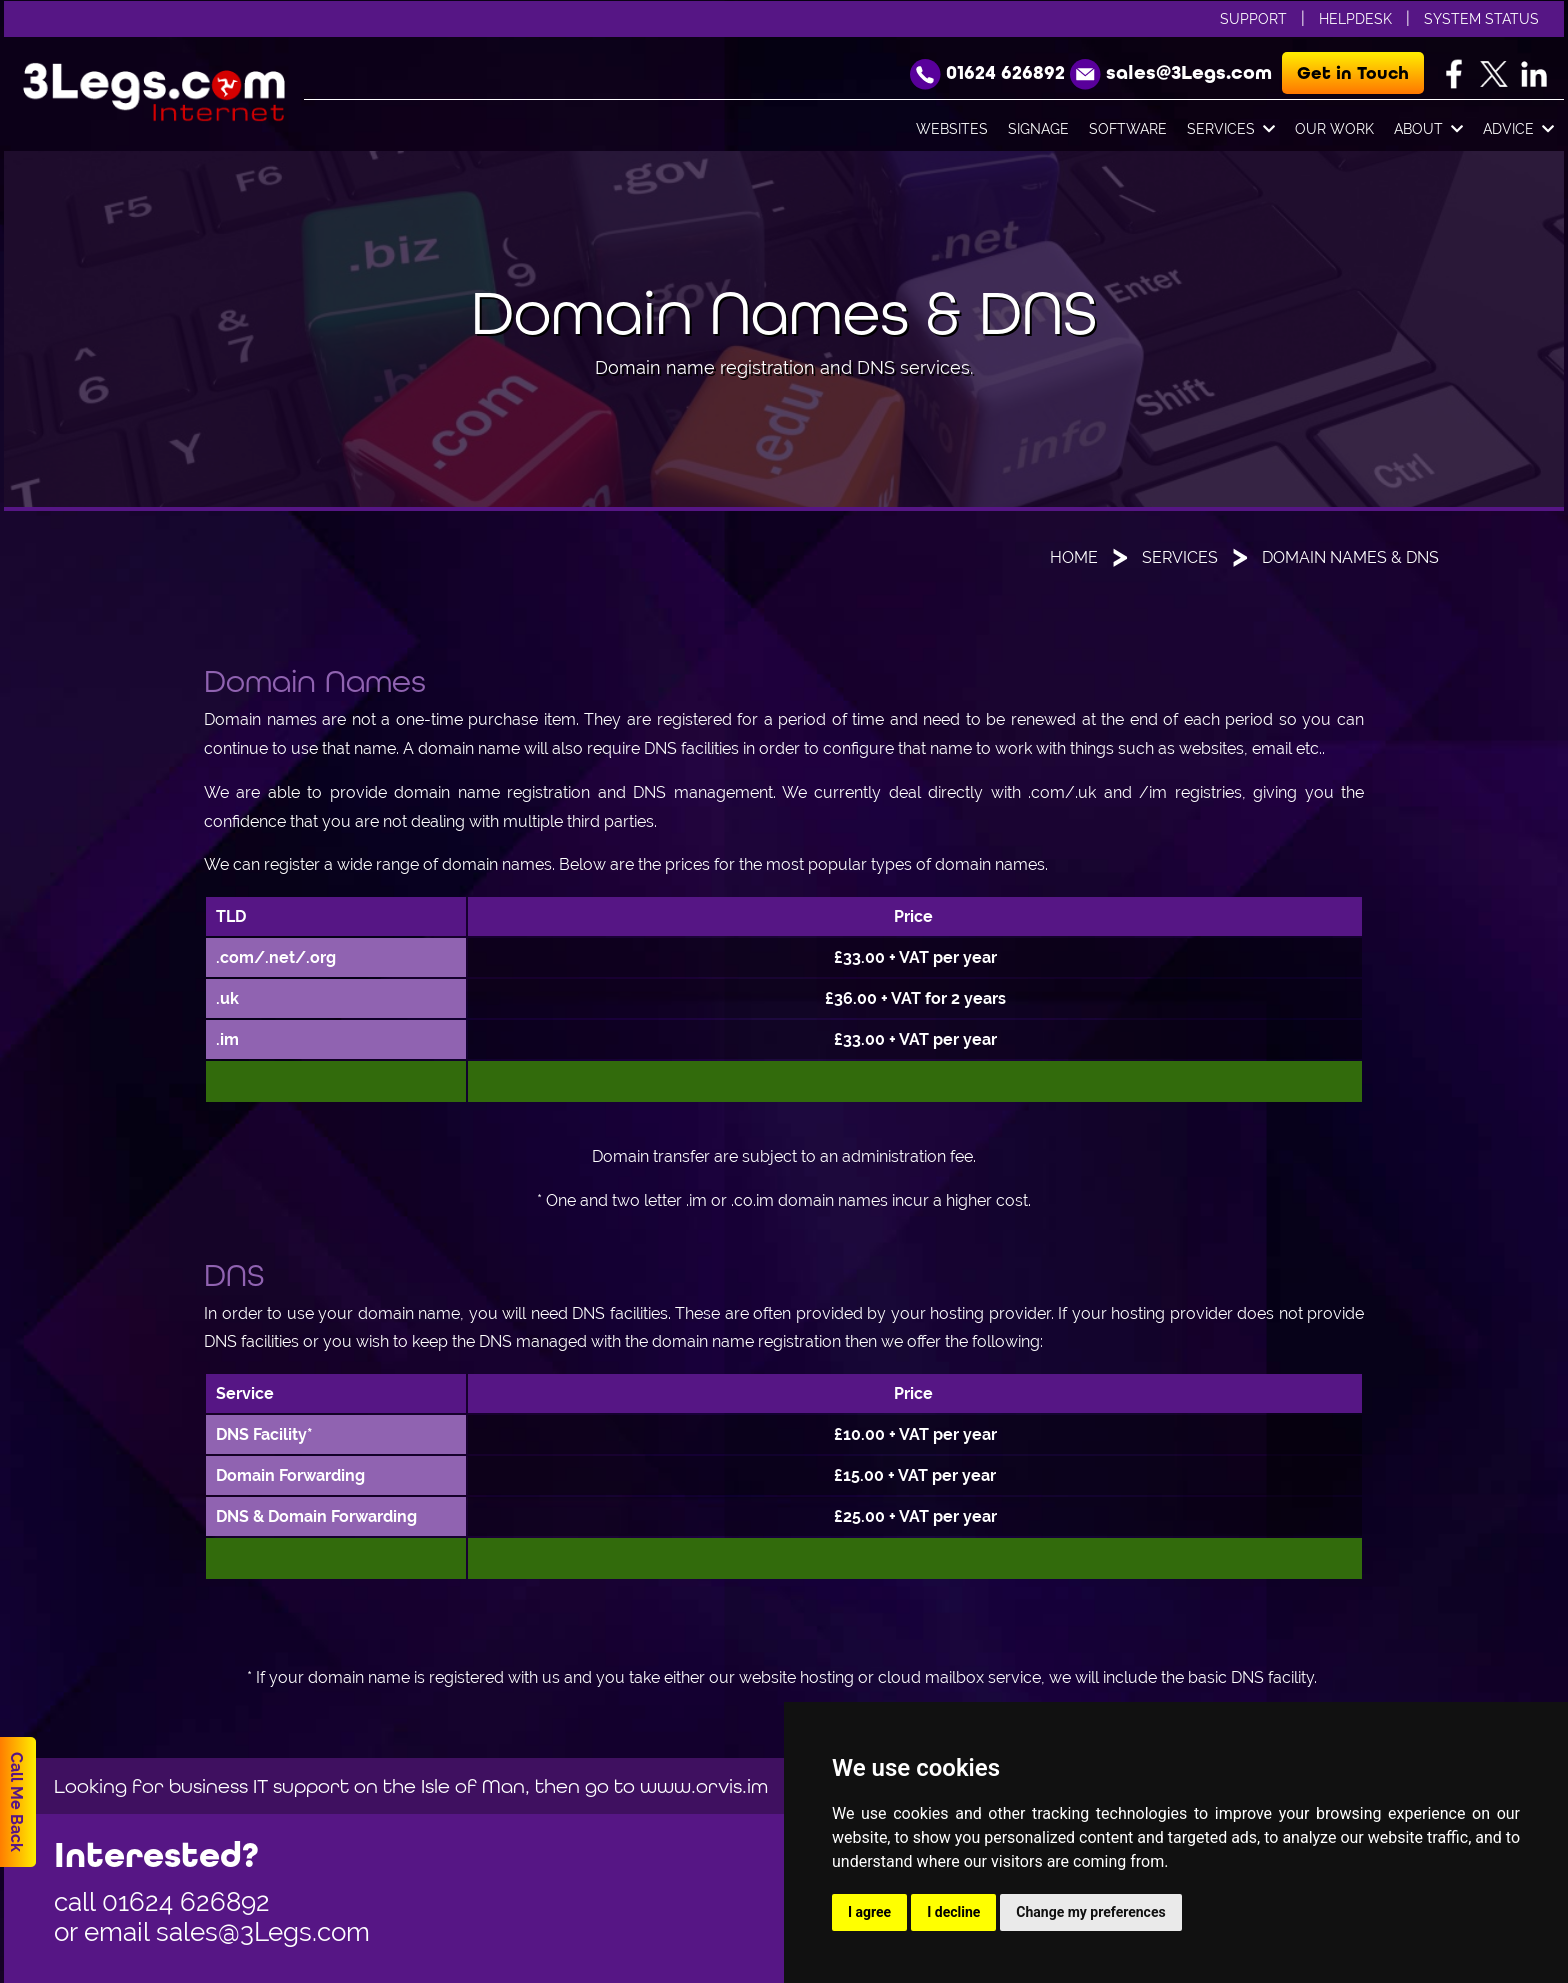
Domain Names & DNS (1350, 557)
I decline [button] (953, 1912)
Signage (1038, 129)
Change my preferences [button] (1090, 1912)
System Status (1481, 19)
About (1428, 130)
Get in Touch (1353, 73)
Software (1128, 129)
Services (1231, 130)
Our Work (1334, 129)
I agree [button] (869, 1912)
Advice (1518, 130)
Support (1253, 19)
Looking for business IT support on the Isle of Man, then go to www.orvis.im (411, 1785)
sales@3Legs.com (263, 1932)
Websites (952, 129)
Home (1074, 557)
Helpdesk (1355, 19)
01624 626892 (186, 1902)
